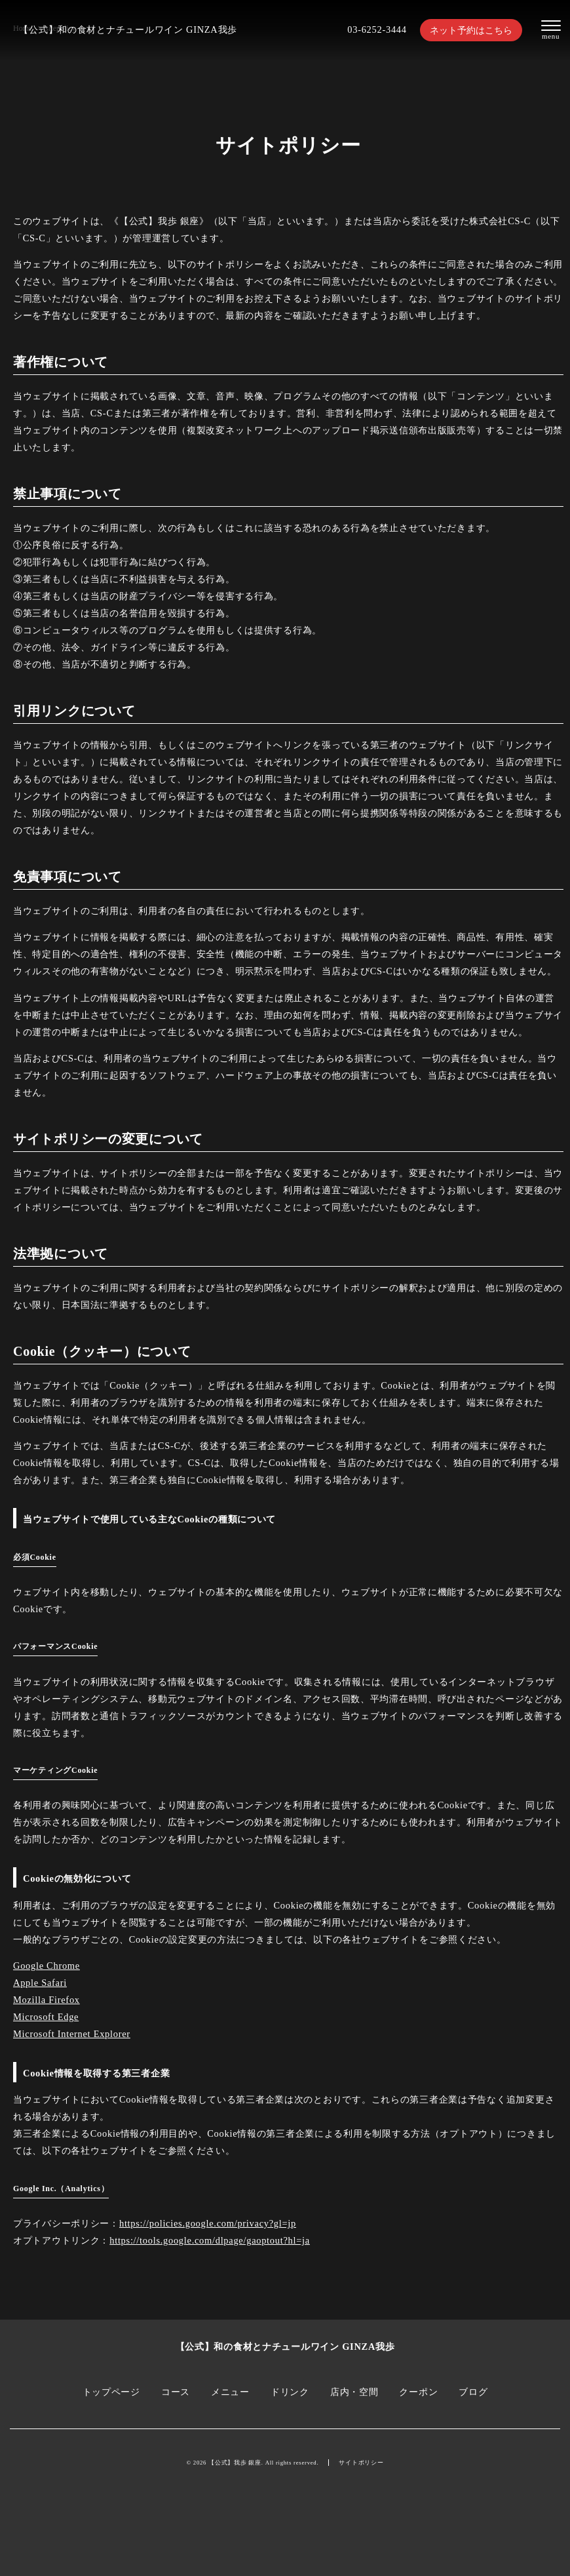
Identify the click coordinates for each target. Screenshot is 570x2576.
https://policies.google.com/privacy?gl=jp (207, 2223)
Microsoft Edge (46, 2016)
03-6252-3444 (376, 29)
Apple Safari (40, 1982)
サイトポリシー (361, 2462)
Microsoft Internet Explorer (71, 2034)
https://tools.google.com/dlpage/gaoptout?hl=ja (209, 2240)
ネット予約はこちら (471, 30)
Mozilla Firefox (46, 1999)
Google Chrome (46, 1965)
